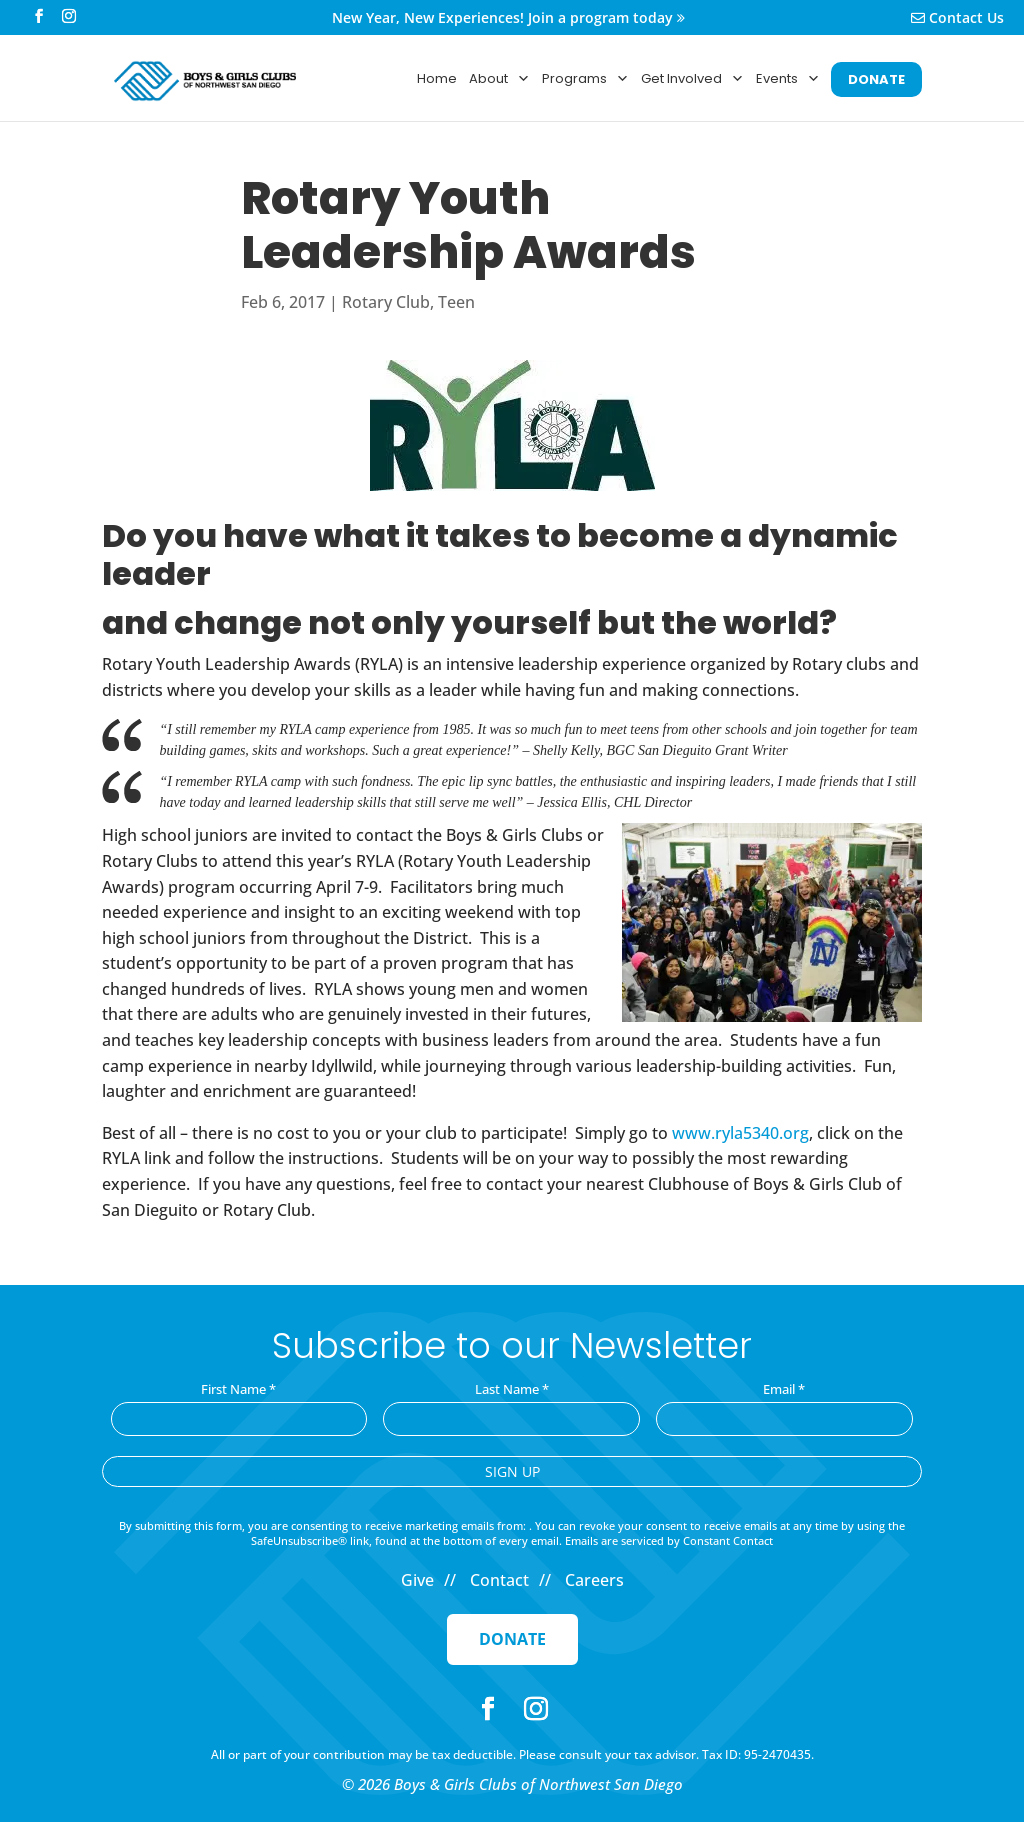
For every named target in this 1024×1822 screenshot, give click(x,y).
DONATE (876, 79)
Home (437, 78)
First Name (238, 1389)
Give (417, 1580)
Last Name (512, 1389)
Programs (585, 79)
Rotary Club (386, 302)
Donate (512, 1639)
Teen (456, 302)
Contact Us (957, 19)
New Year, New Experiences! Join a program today (508, 19)
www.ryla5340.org (740, 1133)
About (499, 79)
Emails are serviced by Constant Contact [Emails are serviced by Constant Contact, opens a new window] (669, 1540)
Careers (594, 1580)
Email (784, 1389)
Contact (499, 1580)
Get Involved (692, 79)
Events (788, 79)
